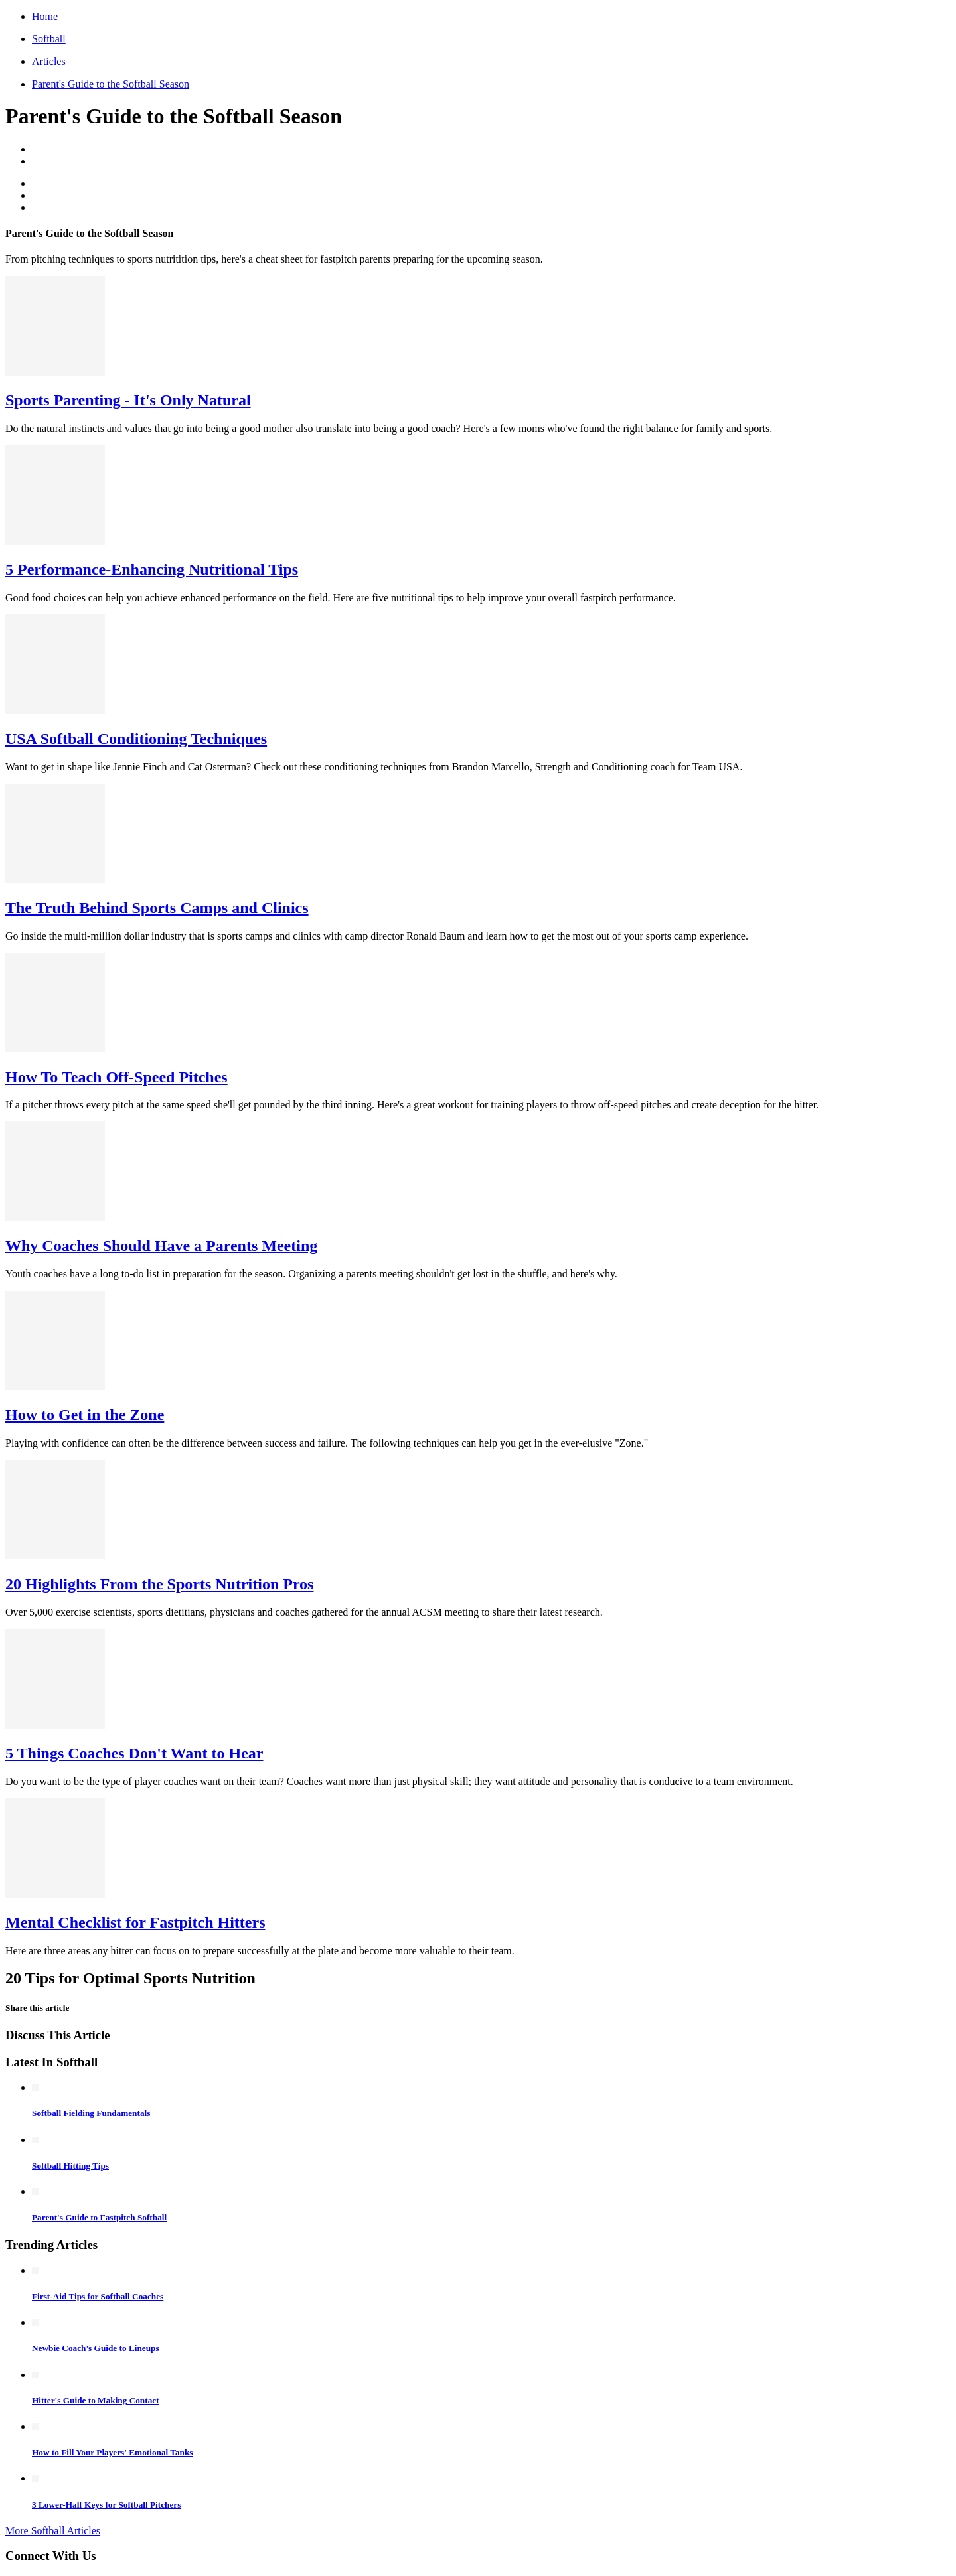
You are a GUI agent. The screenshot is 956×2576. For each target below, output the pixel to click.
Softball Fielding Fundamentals (91, 2113)
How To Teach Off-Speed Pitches (116, 1077)
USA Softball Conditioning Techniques (136, 738)
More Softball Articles (52, 2530)
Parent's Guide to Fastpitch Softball (99, 2217)
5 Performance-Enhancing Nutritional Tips (151, 569)
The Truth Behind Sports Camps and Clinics (157, 907)
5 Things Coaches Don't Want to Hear (134, 1753)
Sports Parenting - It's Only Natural (128, 400)
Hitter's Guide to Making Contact (95, 2400)
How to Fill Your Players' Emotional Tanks (112, 2452)
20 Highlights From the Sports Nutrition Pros (159, 1584)
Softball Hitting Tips (70, 2166)
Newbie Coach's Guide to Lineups (95, 2348)
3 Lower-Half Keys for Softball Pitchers (106, 2505)
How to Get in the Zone (84, 1414)
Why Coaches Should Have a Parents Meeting (161, 1245)
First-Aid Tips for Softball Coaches (97, 2296)
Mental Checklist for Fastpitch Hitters (135, 1922)
